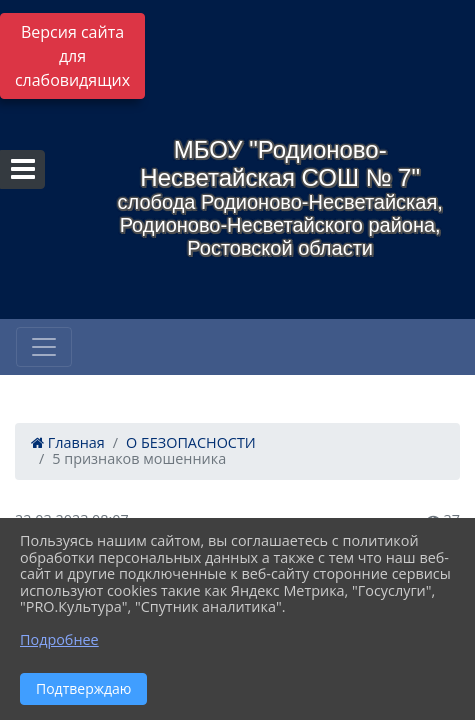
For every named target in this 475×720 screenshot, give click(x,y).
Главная (68, 442)
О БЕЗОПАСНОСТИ (191, 442)
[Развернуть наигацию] (44, 347)
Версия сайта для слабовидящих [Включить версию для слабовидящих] (72, 56)
